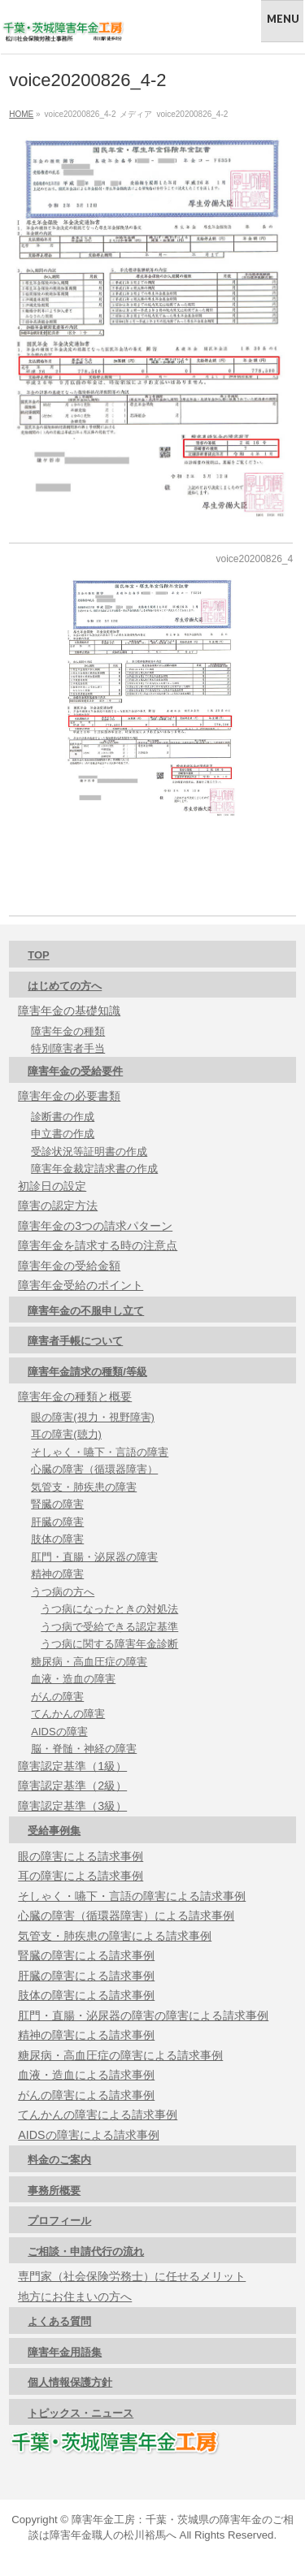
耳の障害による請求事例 (80, 1875)
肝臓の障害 (57, 1522)
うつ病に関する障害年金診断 (109, 1644)
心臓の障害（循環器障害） (94, 1469)
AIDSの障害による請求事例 (88, 2134)
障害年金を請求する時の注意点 (97, 1245)
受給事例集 (54, 1831)
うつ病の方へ (62, 1592)
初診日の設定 (52, 1186)
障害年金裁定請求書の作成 (94, 1168)
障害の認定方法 (58, 1205)
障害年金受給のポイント (80, 1285)
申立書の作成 (62, 1134)
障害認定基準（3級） (72, 1805)
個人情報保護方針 (70, 2382)
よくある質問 (59, 2321)
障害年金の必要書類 (69, 1095)
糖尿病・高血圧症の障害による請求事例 (120, 2055)
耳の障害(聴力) (66, 1434)
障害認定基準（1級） (72, 1766)
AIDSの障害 (59, 1731)
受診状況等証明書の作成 (89, 1151)
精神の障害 (57, 1574)
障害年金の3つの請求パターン (95, 1225)
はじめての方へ (65, 986)
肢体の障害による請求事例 (86, 1995)
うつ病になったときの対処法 (109, 1609)
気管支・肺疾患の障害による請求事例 (114, 1935)
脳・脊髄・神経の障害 (84, 1749)
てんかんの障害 (68, 1714)
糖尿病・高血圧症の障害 (89, 1662)
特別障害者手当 (68, 1048)
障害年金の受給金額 (69, 1265)
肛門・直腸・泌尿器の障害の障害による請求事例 (143, 2015)
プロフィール (59, 2220)
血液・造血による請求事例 (86, 2074)
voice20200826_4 (254, 559)
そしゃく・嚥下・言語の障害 (99, 1452)
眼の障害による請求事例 (80, 1856)
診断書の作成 (62, 1116)
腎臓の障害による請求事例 (86, 1955)
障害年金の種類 (68, 1031)
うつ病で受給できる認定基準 (109, 1627)
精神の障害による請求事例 (86, 2034)
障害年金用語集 (65, 2352)
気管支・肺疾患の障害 (84, 1487)
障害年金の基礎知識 (69, 1010)
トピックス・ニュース (80, 2413)
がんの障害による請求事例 (86, 2095)
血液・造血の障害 (73, 1679)
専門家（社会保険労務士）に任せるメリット (132, 2276)
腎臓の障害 (57, 1504)
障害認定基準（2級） (72, 1785)
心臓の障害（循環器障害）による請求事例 (126, 1915)
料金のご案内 (59, 2160)
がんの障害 (57, 1697)
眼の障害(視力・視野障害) (93, 1417)
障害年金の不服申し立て (86, 1311)
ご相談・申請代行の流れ (86, 2251)
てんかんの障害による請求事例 (97, 2114)
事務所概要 (54, 2190)
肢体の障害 (57, 1539)
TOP (39, 955)
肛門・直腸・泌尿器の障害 (94, 1557)
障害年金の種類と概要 (75, 1396)
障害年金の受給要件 (75, 1071)
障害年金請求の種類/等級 (87, 1372)
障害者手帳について (75, 1341)
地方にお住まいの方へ (75, 2296)
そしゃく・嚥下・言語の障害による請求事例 (132, 1896)
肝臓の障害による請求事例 (86, 1975)
